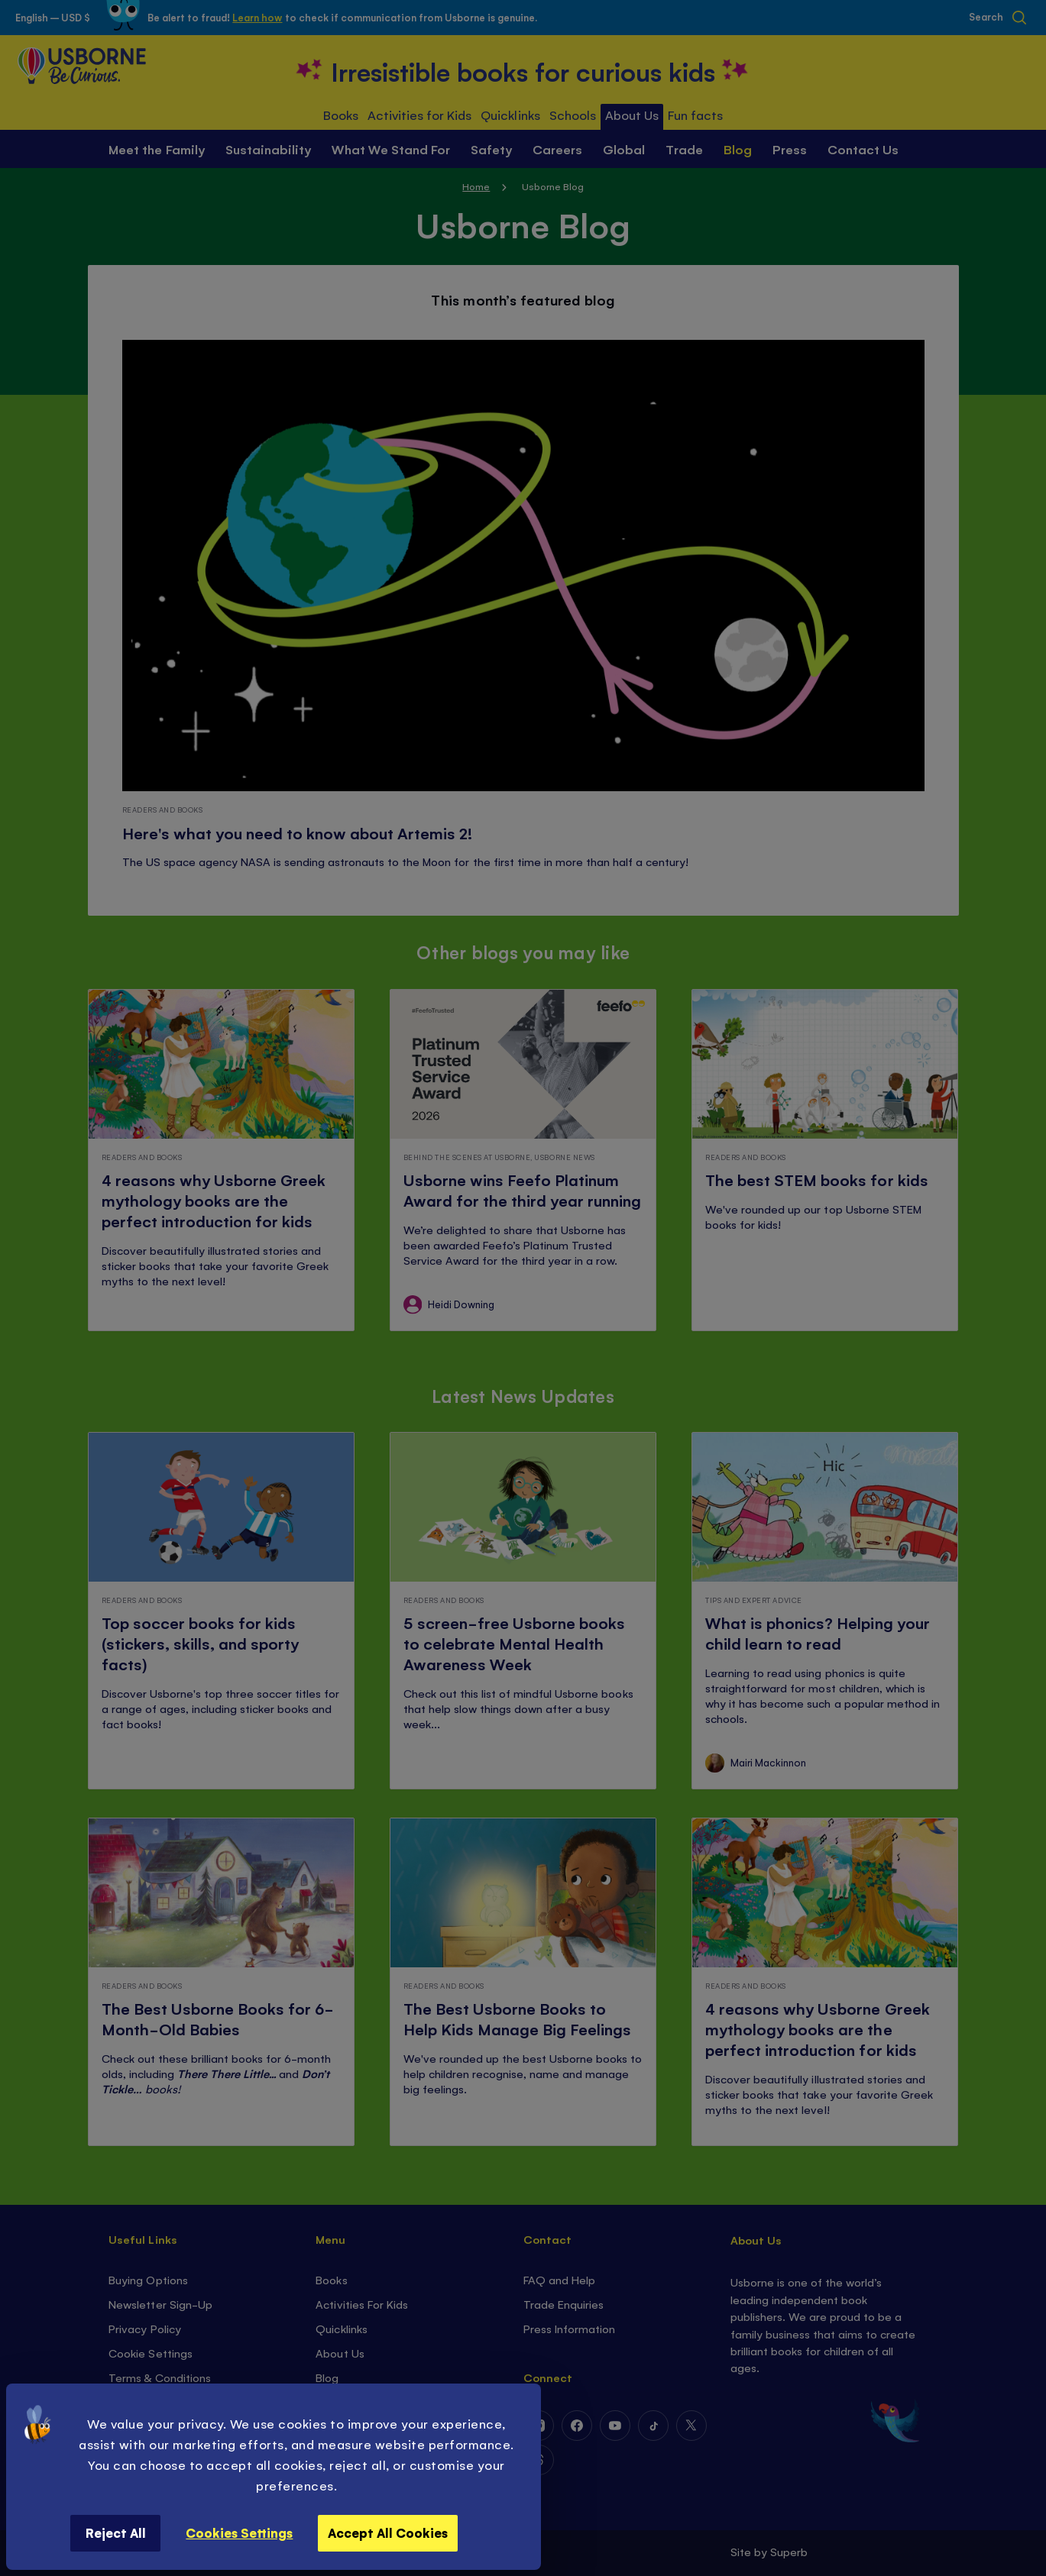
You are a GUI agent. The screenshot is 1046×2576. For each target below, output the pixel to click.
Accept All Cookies (388, 2532)
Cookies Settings (239, 2532)
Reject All (116, 2532)
